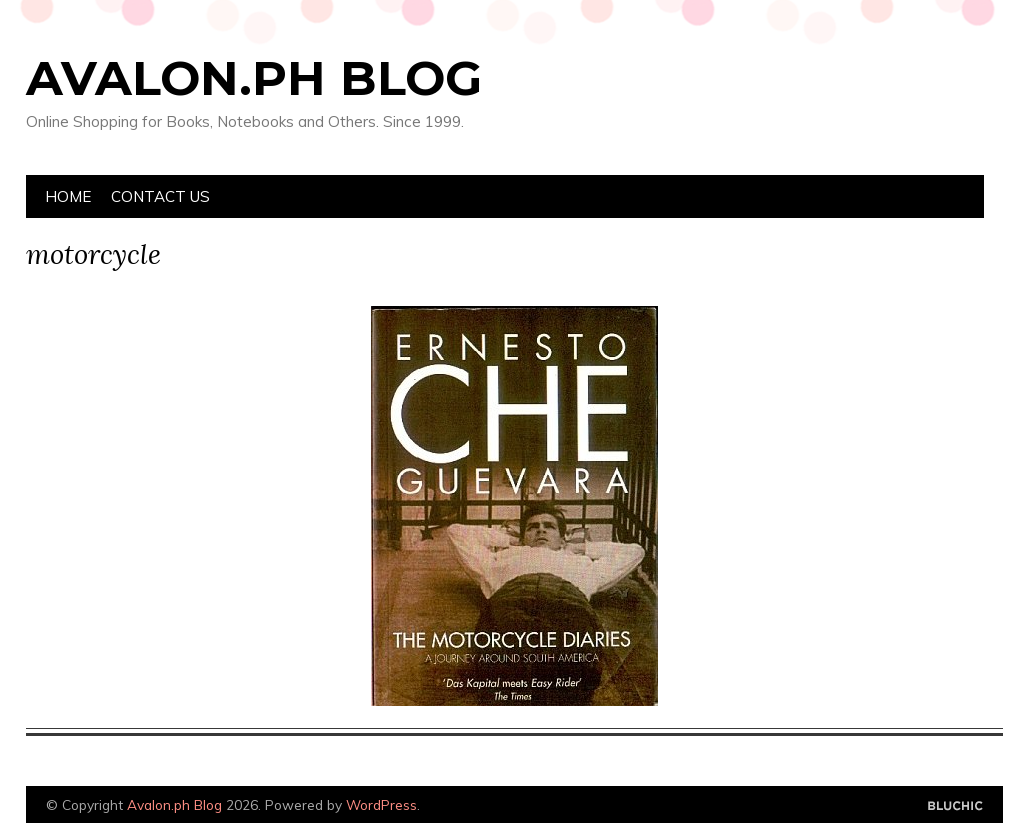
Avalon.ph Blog (254, 78)
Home (68, 196)
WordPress (381, 804)
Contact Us (160, 196)
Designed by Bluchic (955, 806)
